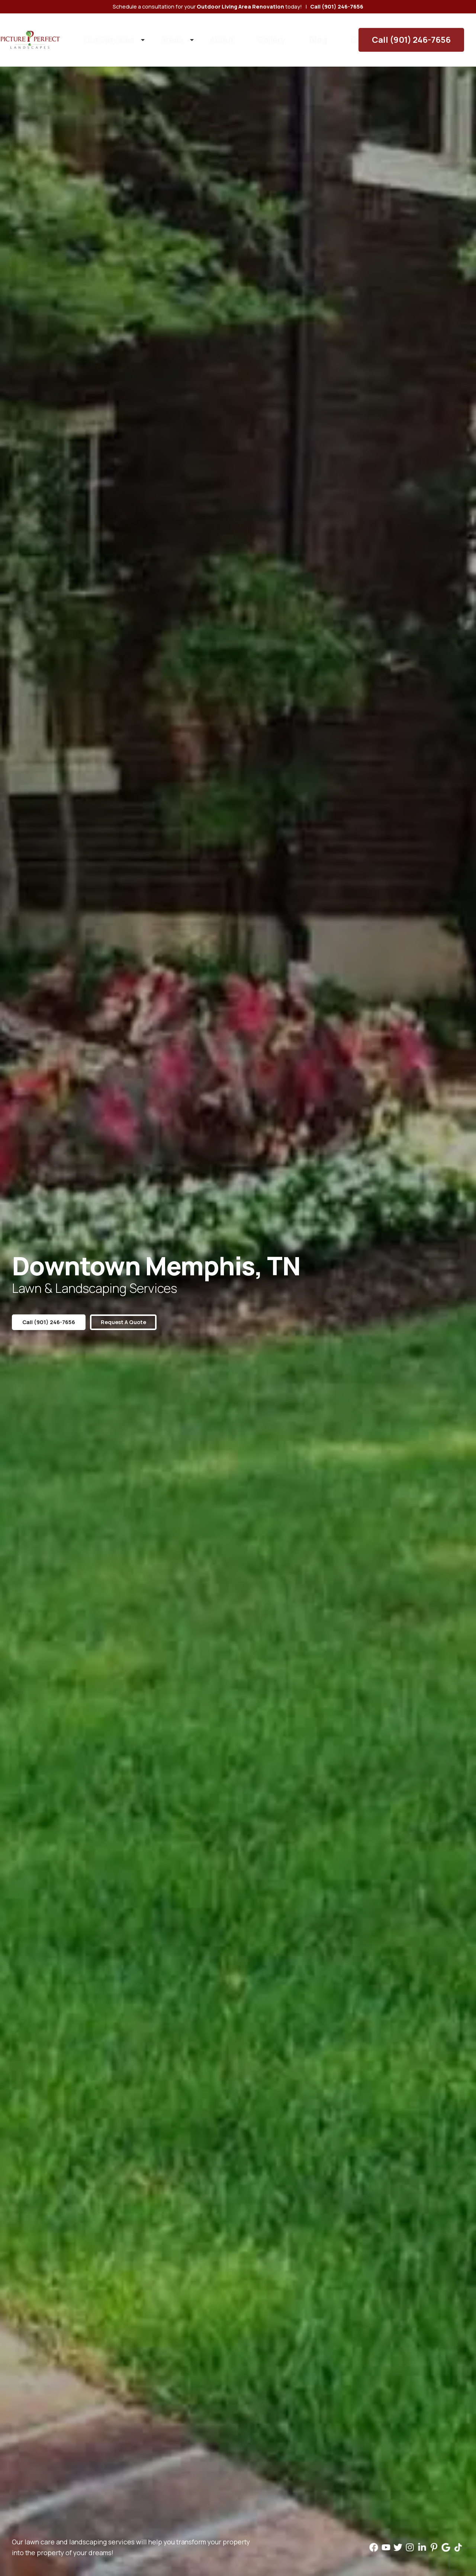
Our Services (110, 33)
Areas (158, 33)
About (196, 33)
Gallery (233, 33)
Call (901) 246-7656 (426, 33)
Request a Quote (138, 1322)
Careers (303, 33)
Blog (267, 33)
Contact (345, 33)
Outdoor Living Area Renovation (240, 6)
